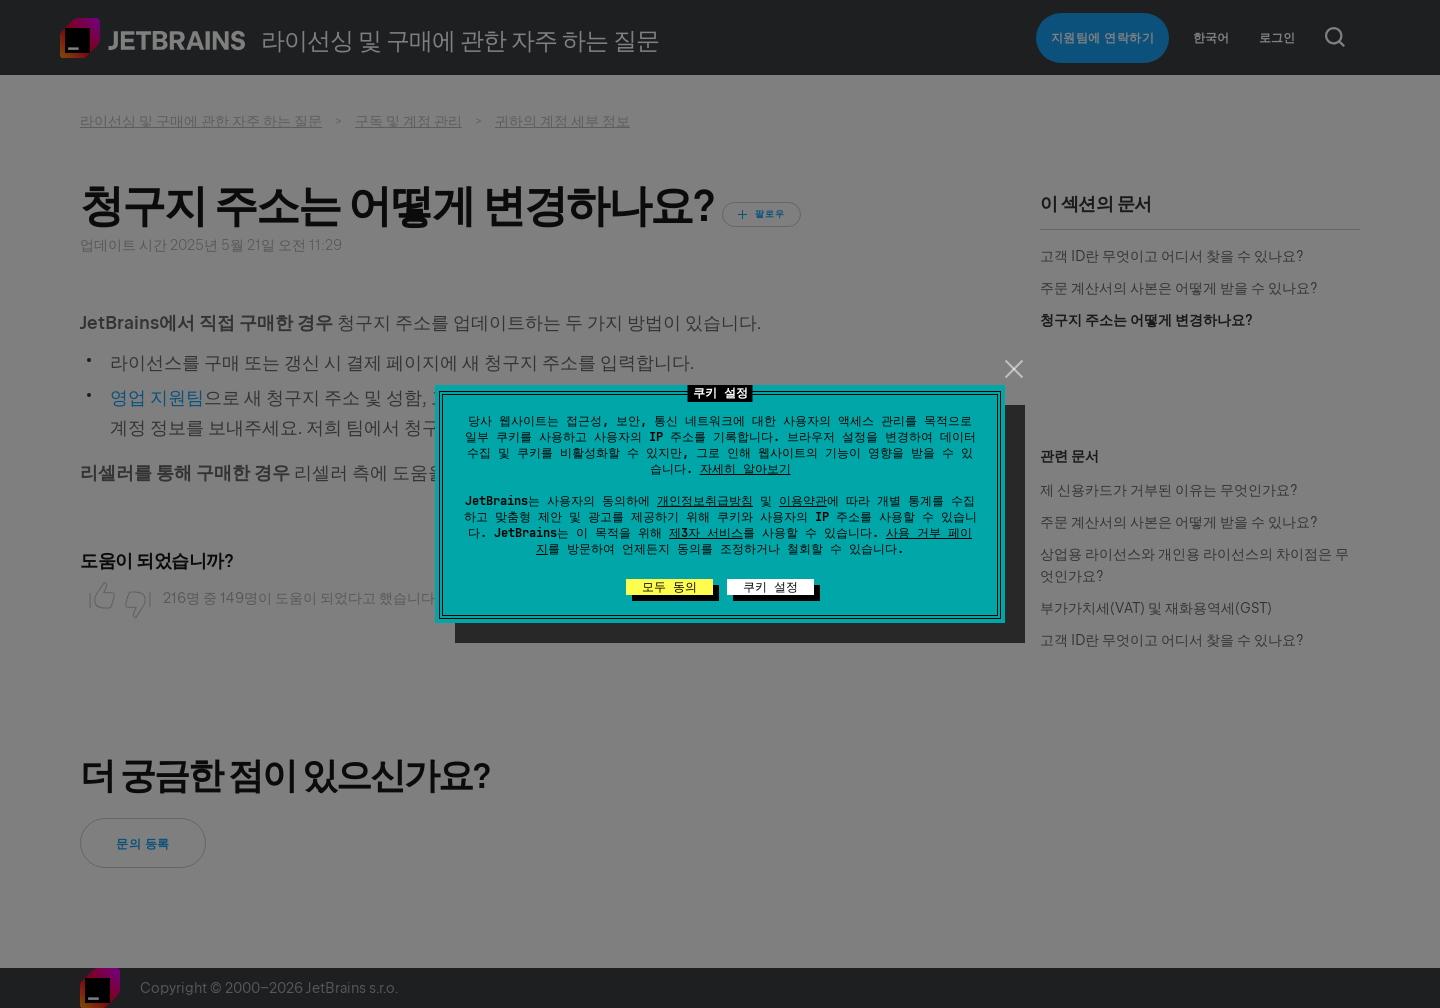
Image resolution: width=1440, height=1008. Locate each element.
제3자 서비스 (706, 533)
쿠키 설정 (770, 587)
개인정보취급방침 (705, 501)
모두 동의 (669, 587)
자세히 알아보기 (745, 469)
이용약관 (803, 501)
